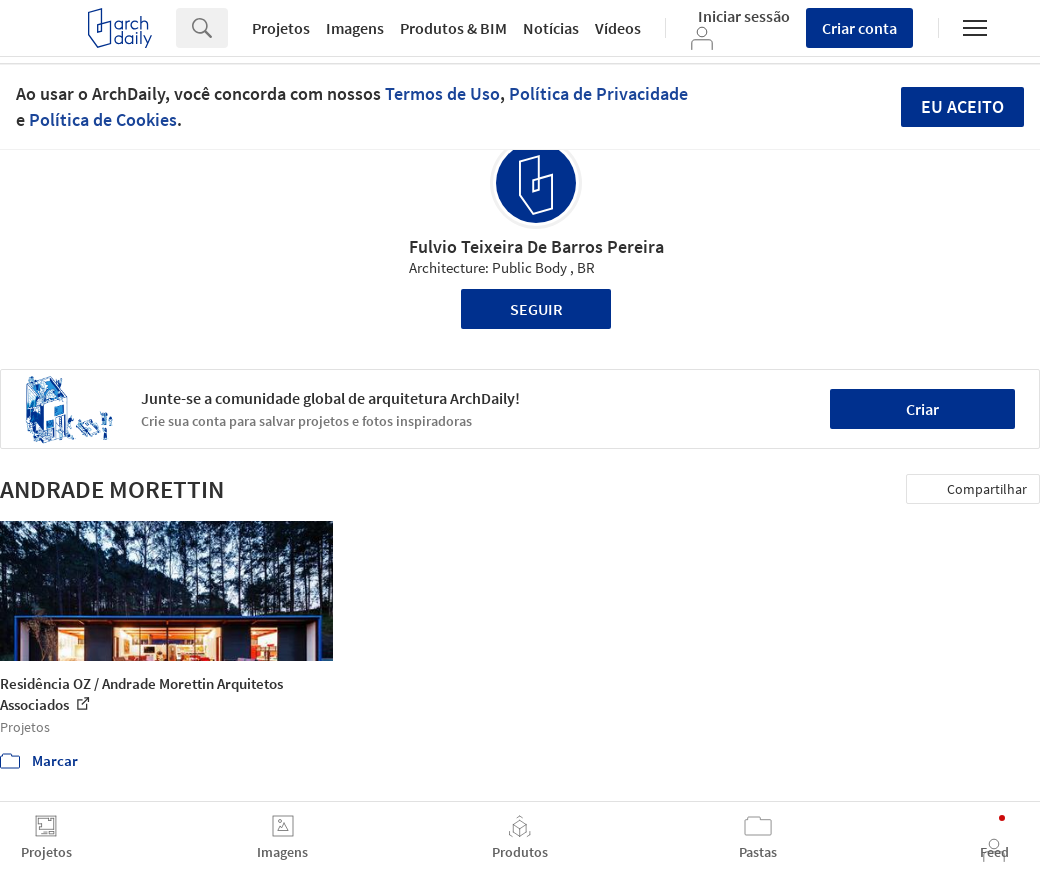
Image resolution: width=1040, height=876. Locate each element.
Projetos (281, 28)
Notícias (551, 28)
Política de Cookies (103, 119)
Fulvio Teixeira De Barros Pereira (536, 246)
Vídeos (618, 28)
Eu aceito (962, 106)
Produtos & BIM (453, 28)
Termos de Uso (442, 93)
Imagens (355, 28)
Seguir (536, 309)
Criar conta (859, 28)
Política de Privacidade (598, 93)
